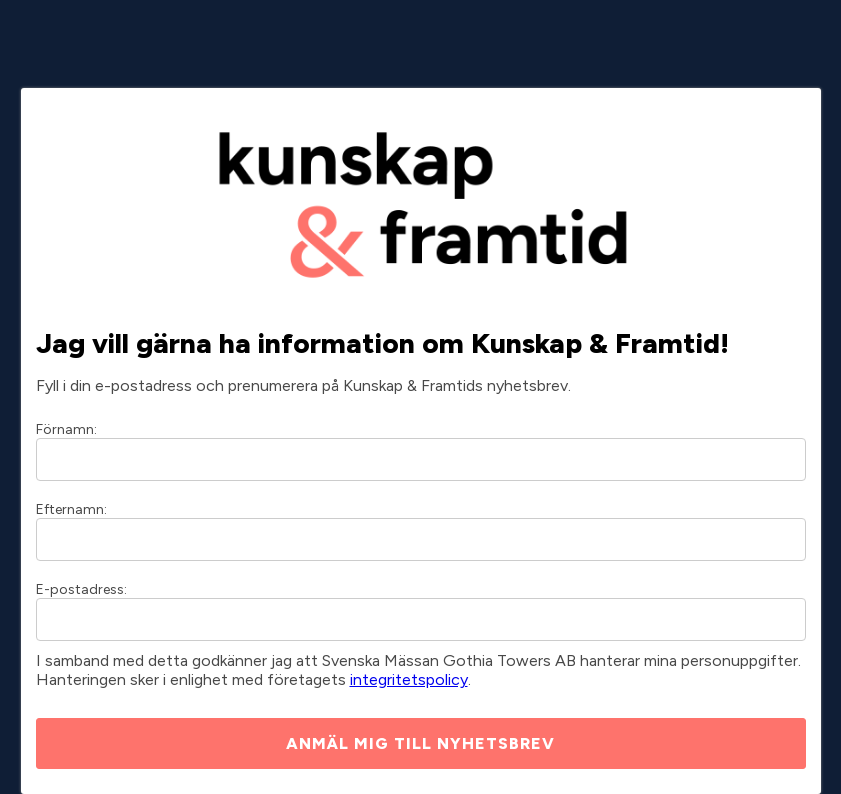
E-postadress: (81, 589)
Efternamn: (71, 509)
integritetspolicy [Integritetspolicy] (409, 679)
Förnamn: (66, 429)
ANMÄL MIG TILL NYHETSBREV (420, 743)
